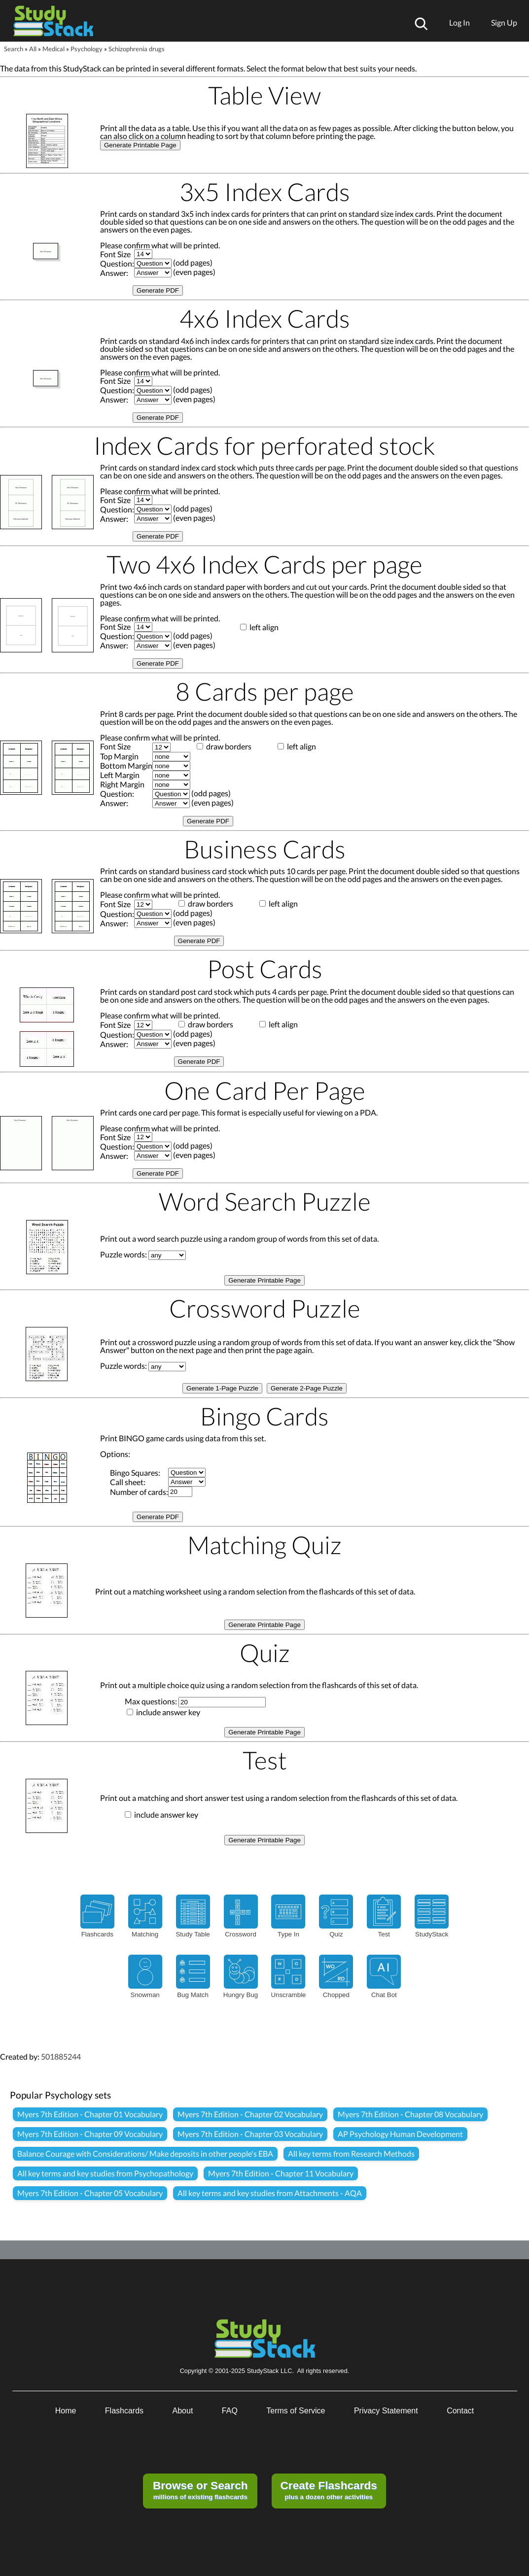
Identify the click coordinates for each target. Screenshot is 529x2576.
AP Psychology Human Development (400, 2133)
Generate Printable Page (140, 145)
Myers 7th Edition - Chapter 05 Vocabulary (90, 2193)
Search (13, 49)
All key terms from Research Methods (351, 2153)
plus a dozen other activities (328, 2490)
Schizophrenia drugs (136, 49)
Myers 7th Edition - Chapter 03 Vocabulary (250, 2133)
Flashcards (124, 2411)
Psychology (87, 49)
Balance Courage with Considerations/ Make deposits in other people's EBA (145, 2153)
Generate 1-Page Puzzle (222, 1388)
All (32, 49)
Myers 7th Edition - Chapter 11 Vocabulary (280, 2173)
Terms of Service (295, 2411)
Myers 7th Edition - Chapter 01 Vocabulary (90, 2114)
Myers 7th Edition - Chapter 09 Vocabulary (90, 2133)
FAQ (230, 2411)
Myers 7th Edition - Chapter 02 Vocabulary (250, 2114)
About (183, 2411)
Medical (53, 49)
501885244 (61, 2056)
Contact (460, 2411)
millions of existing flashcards (200, 2490)
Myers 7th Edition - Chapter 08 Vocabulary (410, 2114)
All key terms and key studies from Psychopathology (105, 2173)
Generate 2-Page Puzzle (307, 1388)
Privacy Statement (386, 2411)
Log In (459, 22)
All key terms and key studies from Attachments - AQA (269, 2193)
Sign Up (504, 22)
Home (65, 2411)
